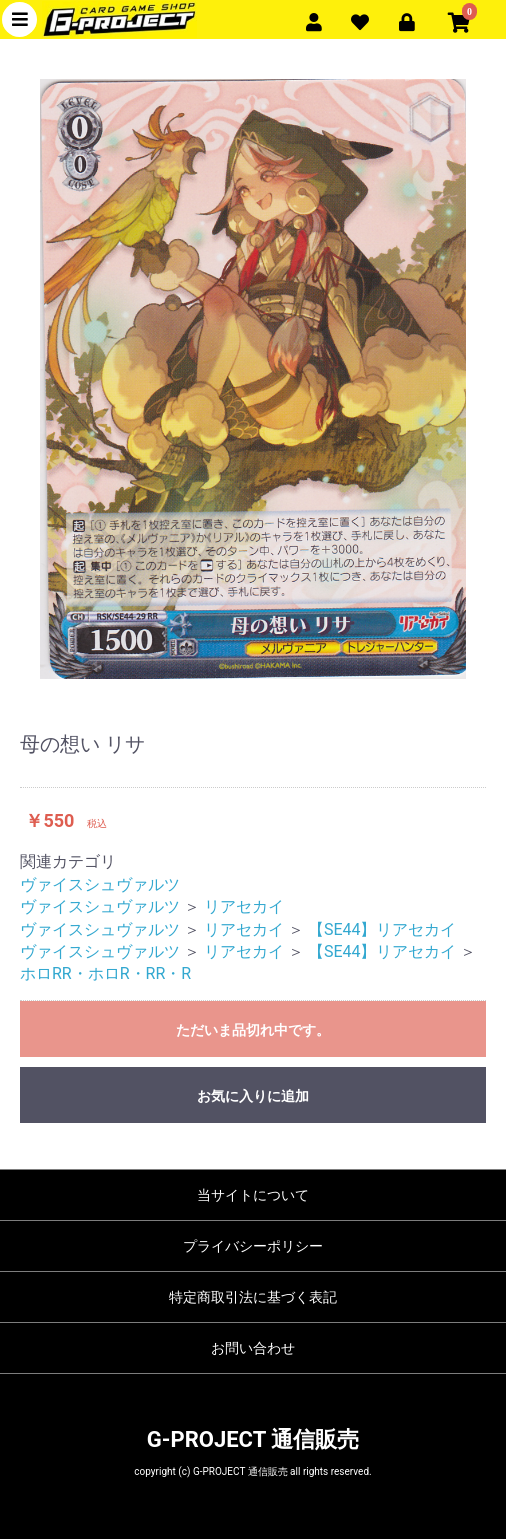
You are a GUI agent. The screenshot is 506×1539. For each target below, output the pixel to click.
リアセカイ (244, 906)
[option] (253, 379)
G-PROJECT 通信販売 (253, 1439)
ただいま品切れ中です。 (253, 1030)
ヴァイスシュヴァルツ (100, 884)
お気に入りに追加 (253, 1096)
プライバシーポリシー (253, 1246)
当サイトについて (253, 1195)
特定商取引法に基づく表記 (253, 1297)
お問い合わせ (253, 1348)
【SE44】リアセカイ (382, 929)
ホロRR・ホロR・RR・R (105, 973)
